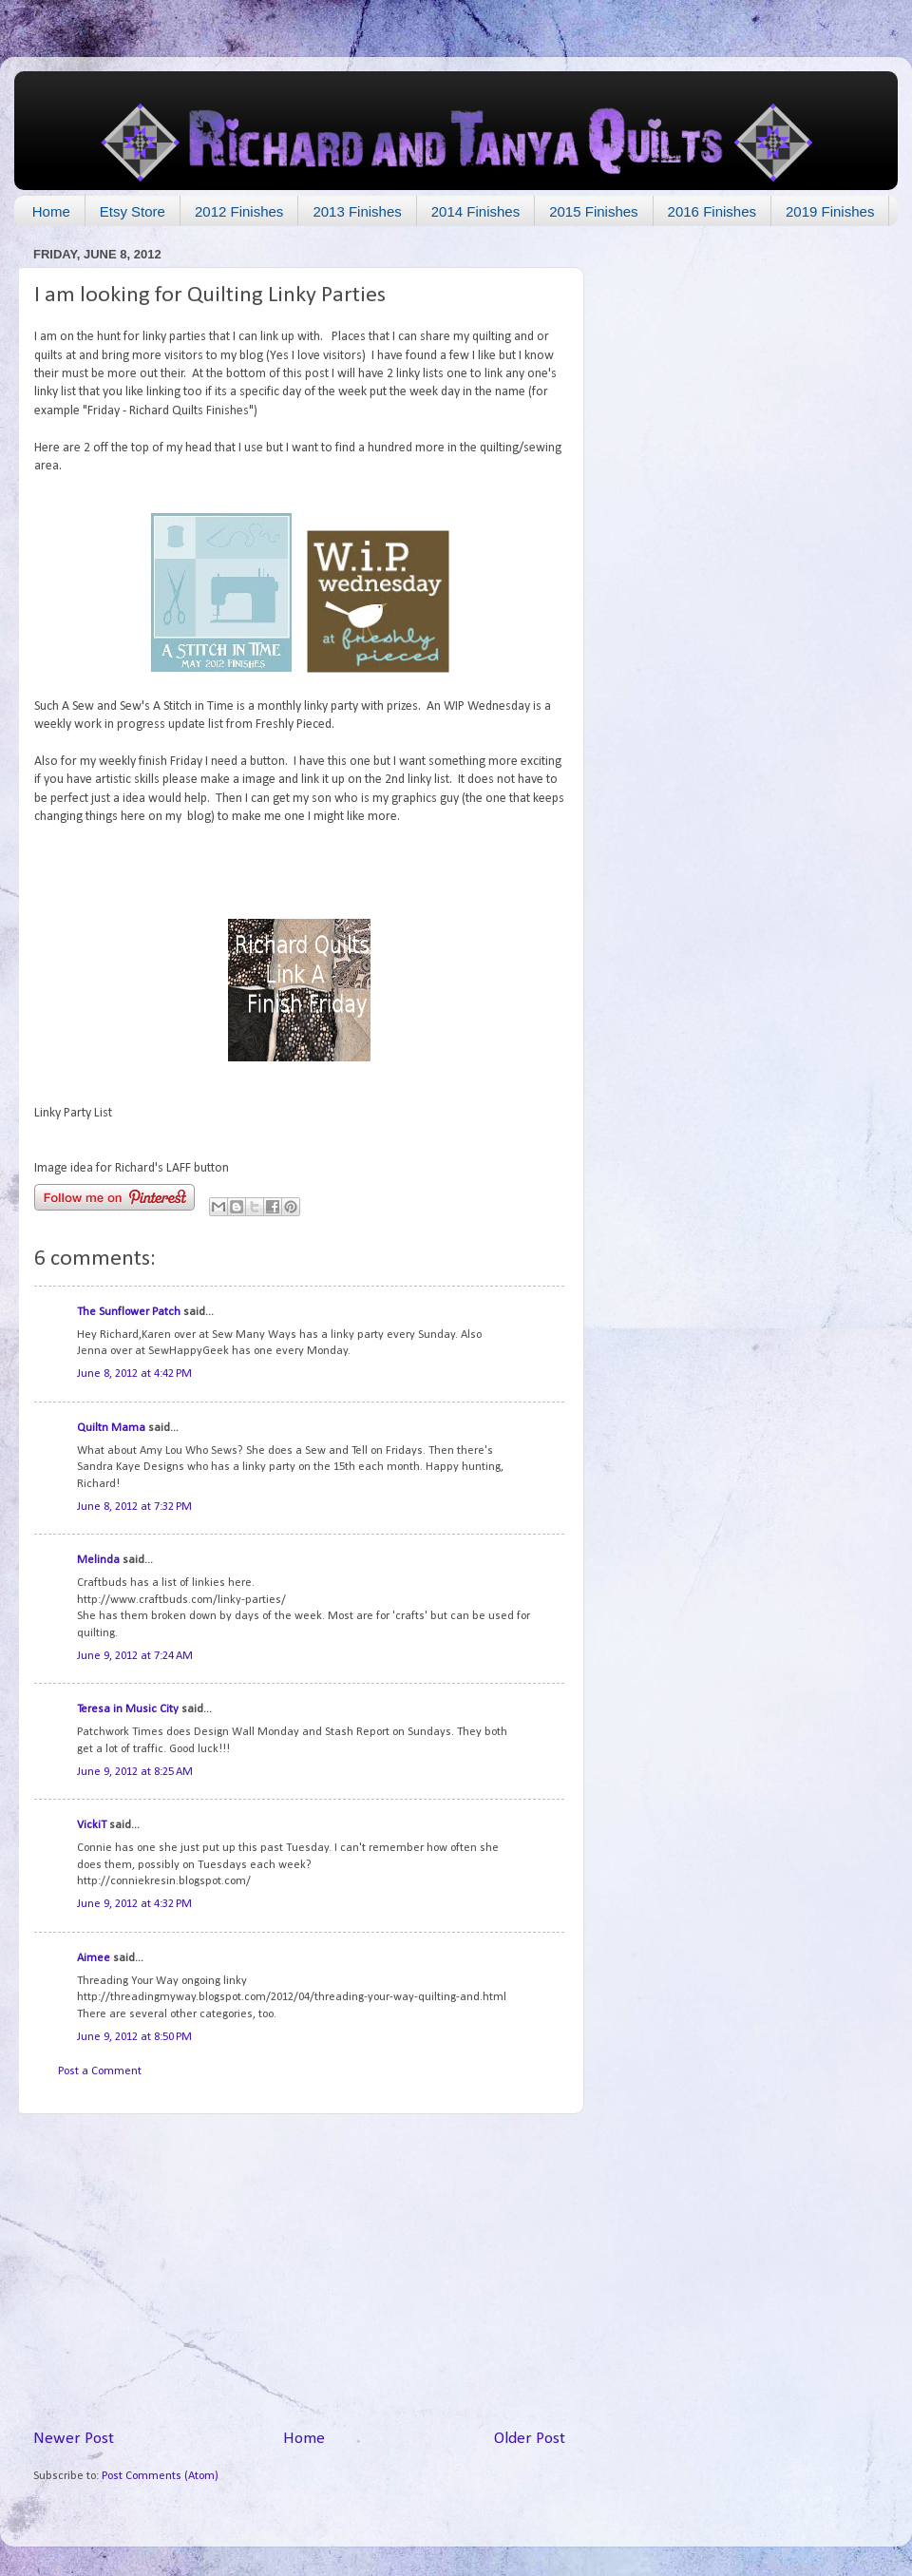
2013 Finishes (357, 211)
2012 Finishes (239, 211)
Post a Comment (100, 2071)
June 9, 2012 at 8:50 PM (134, 2037)
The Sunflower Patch (128, 1312)
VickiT (91, 1825)
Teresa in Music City (128, 1709)
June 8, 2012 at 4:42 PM (134, 1374)
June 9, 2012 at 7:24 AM (135, 1656)
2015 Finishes (593, 211)
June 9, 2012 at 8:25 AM (135, 1772)
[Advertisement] (299, 2271)
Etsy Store (132, 211)
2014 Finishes (475, 211)
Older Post (529, 2439)
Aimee (93, 1958)
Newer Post (73, 2439)
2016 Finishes (712, 211)
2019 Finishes (830, 211)
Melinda (98, 1560)
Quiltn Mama (111, 1428)
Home (51, 211)
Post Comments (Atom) (160, 2476)
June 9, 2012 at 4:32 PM (134, 1904)
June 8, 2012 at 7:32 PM (134, 1507)
